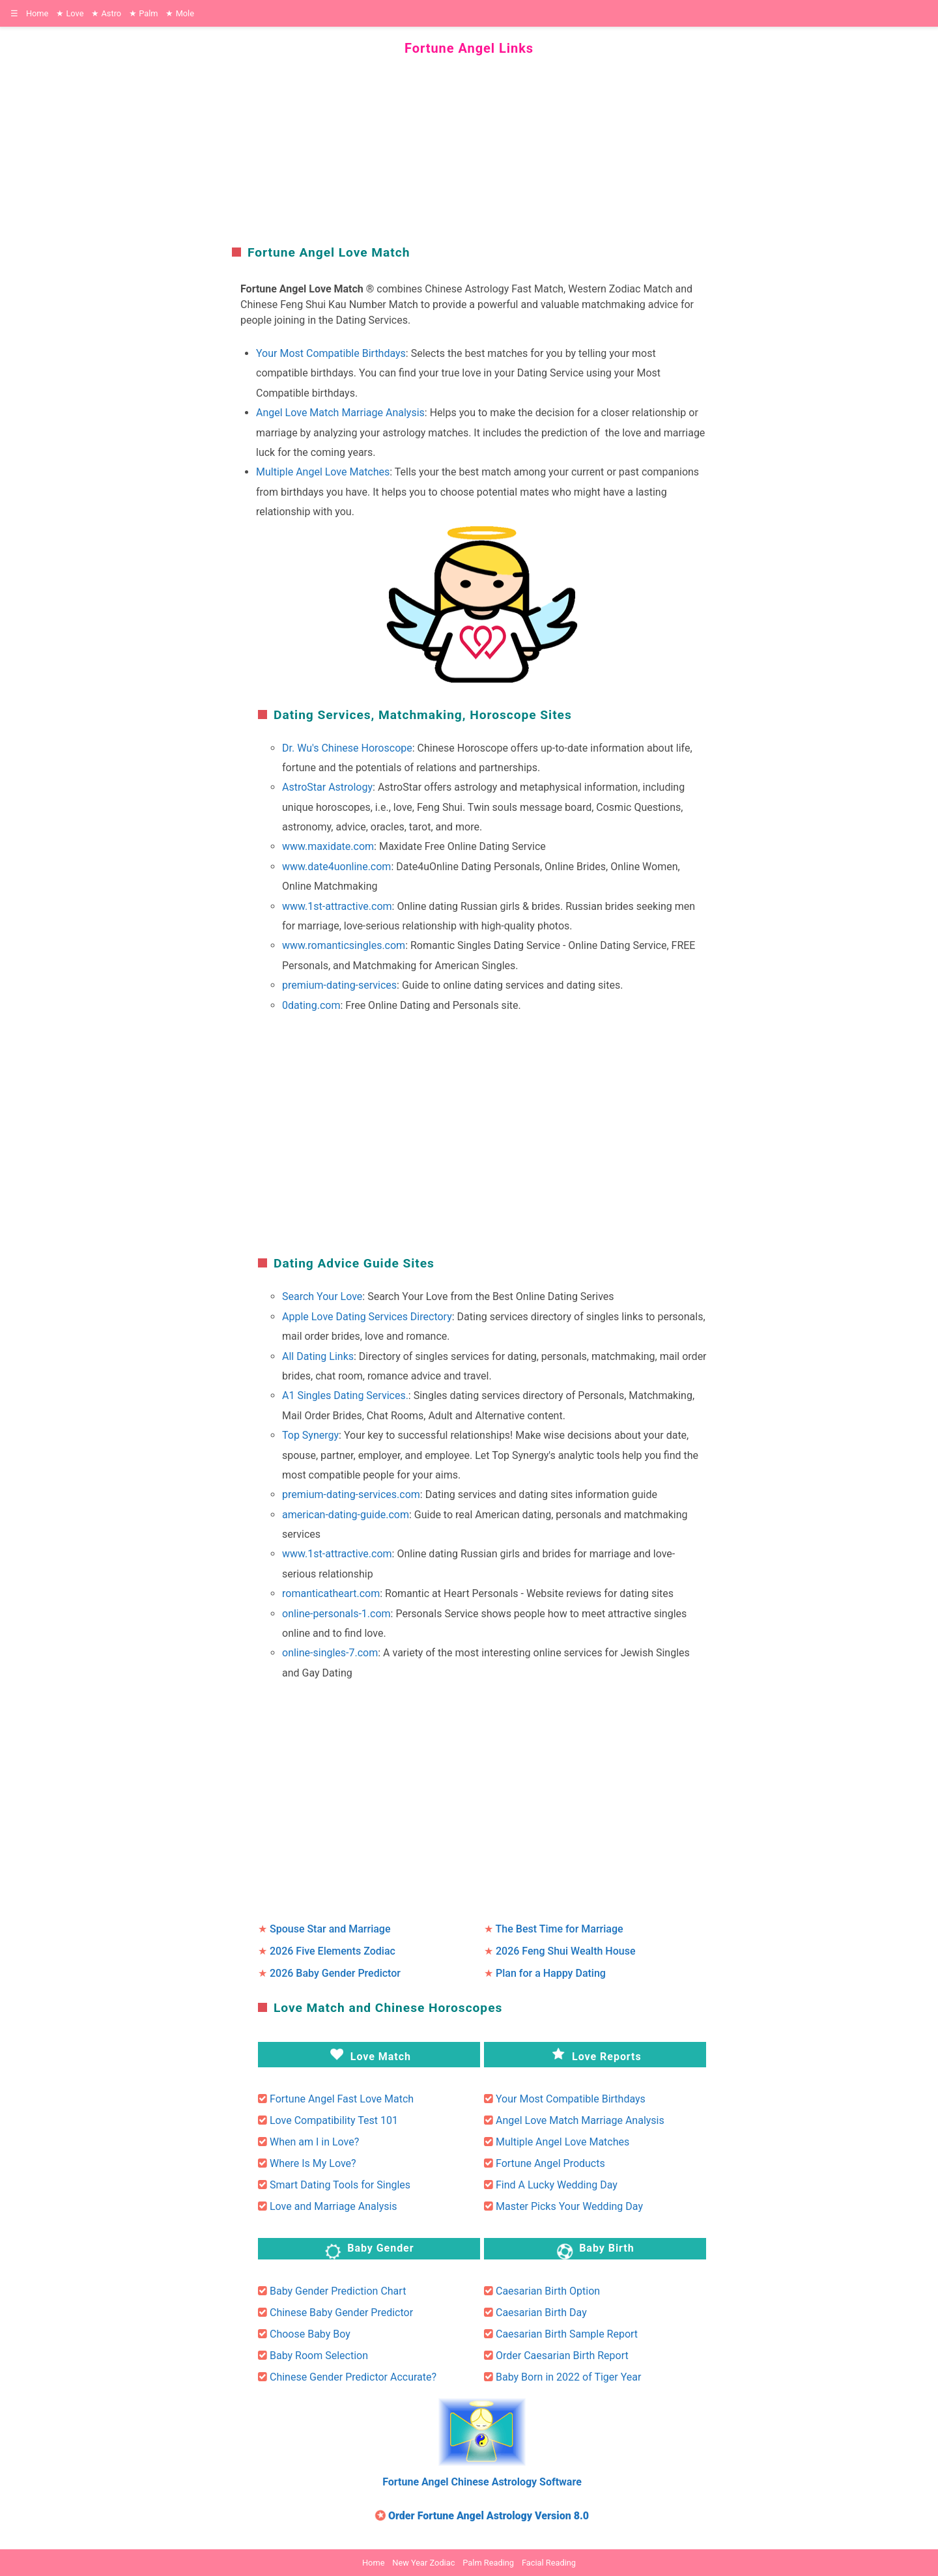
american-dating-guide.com (345, 1514)
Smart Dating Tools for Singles (340, 2185)
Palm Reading (488, 2563)
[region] (469, 149)
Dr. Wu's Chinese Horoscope (347, 748)
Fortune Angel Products (550, 2163)
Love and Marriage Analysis (333, 2206)
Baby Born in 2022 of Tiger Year (568, 2377)
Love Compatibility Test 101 (334, 2120)
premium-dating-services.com (351, 1494)
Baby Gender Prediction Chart (338, 2291)
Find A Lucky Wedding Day (557, 2185)
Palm (143, 13)
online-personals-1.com (336, 1613)
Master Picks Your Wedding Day (569, 2206)
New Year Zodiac (423, 2563)
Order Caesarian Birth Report (562, 2355)
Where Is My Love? (313, 2163)
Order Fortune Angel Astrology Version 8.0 (488, 2516)
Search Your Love (322, 1296)
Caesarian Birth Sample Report (567, 2334)
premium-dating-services (339, 985)
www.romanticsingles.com (343, 945)
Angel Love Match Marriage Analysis (340, 412)
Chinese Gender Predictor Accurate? (353, 2377)
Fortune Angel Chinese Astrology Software (482, 2482)
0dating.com (311, 1005)
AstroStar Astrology (327, 787)
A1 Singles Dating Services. (345, 1395)
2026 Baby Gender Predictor (335, 1973)
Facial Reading (549, 2563)
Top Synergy (310, 1435)
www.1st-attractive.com (337, 906)
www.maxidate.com (328, 846)
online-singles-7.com (330, 1653)
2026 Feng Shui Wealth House (566, 1951)
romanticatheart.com (331, 1593)
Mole (179, 13)
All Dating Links (318, 1356)
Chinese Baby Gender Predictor (341, 2312)
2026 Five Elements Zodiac (332, 1951)
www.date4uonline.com (336, 866)
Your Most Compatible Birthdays (331, 353)
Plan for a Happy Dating (551, 1973)
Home (37, 13)
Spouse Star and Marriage (330, 1929)
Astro (106, 13)
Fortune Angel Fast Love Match (342, 2099)
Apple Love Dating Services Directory (367, 1316)
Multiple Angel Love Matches (323, 472)
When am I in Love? (314, 2142)
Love (69, 13)
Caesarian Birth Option (548, 2291)
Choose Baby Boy (310, 2334)
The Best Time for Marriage (559, 1929)
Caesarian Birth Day (541, 2312)
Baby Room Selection (319, 2355)
